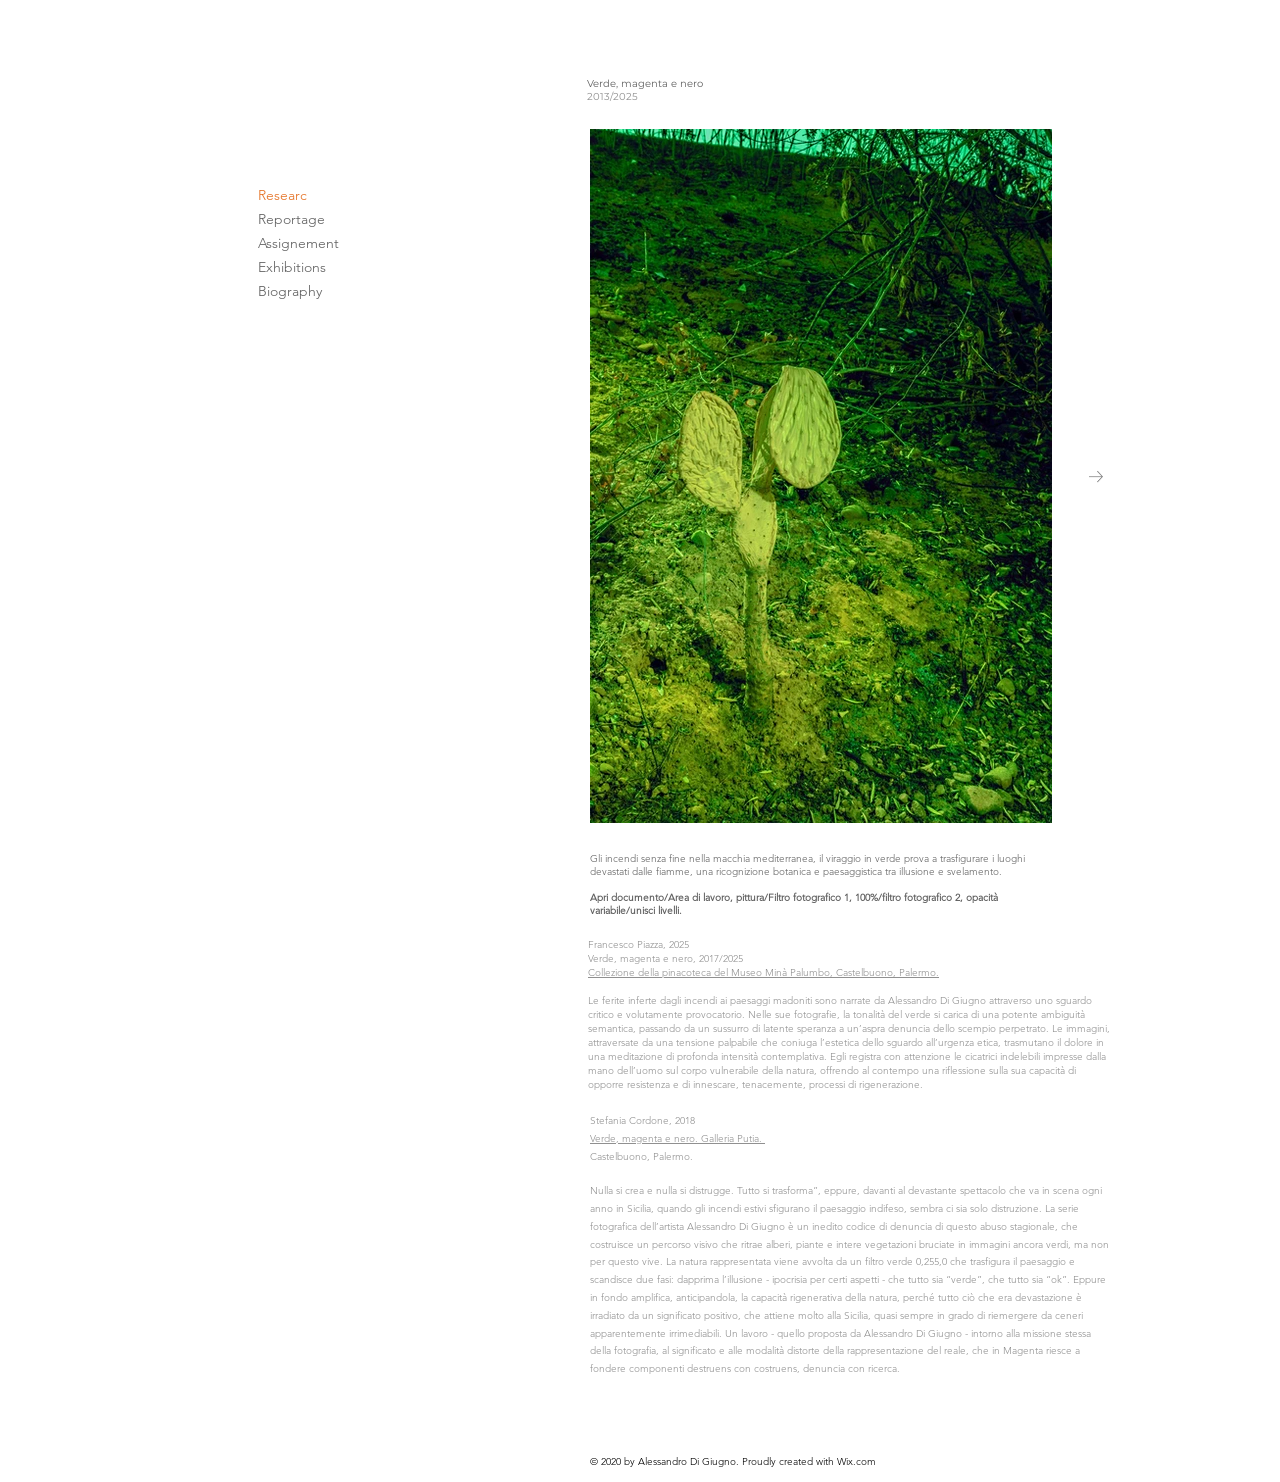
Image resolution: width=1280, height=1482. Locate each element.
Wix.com (856, 1461)
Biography (290, 291)
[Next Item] (1096, 476)
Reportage (291, 219)
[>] (1239, 1441)
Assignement (298, 243)
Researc (282, 195)
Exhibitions (292, 267)
